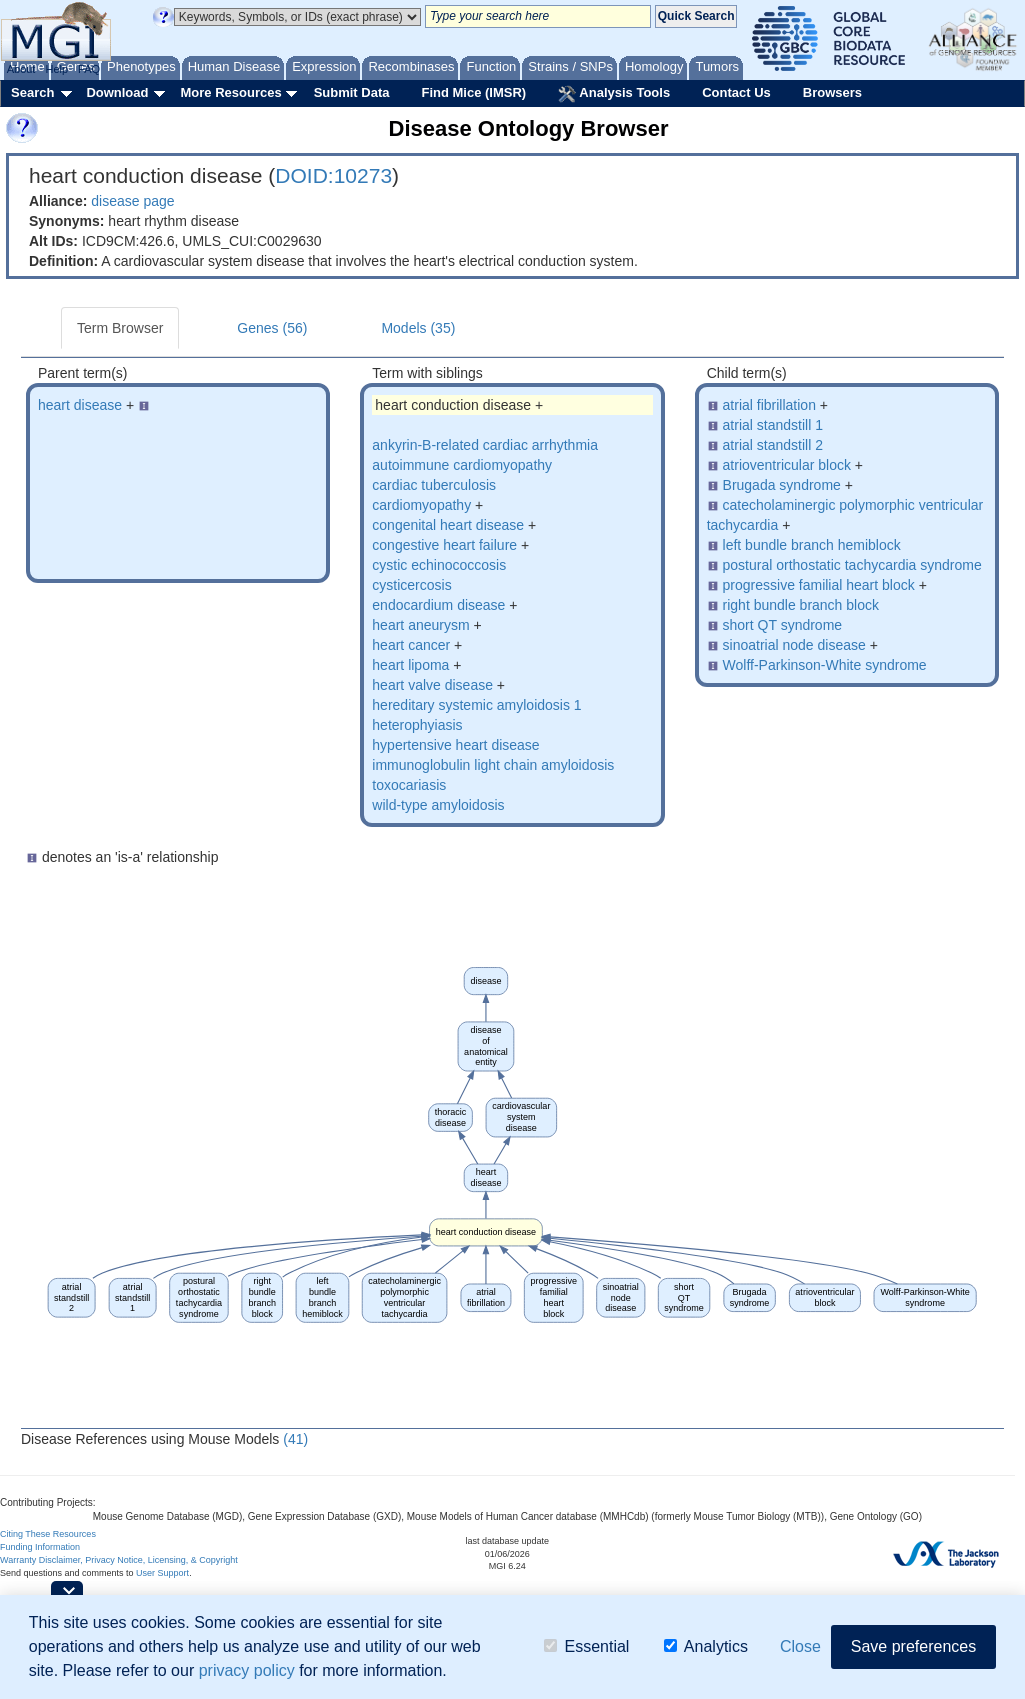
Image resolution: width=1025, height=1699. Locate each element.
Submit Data (352, 92)
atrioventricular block (787, 465)
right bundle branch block (801, 605)
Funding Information (40, 1547)
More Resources (230, 92)
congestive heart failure (444, 545)
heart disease (80, 405)
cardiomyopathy (421, 505)
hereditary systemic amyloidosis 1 (476, 705)
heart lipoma (410, 665)
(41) (295, 1439)
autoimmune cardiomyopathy (462, 465)
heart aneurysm (420, 625)
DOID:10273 (333, 175)
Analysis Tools (614, 94)
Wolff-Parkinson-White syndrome (825, 665)
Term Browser (120, 328)
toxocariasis (409, 785)
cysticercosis (411, 585)
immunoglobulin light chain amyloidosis (493, 765)
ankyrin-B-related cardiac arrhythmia (485, 445)
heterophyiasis (417, 725)
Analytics (706, 1646)
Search (32, 92)
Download (117, 92)
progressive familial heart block (819, 585)
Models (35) (418, 328)
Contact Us (736, 92)
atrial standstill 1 (773, 425)
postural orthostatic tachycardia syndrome (852, 565)
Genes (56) (272, 328)
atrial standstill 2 (773, 445)
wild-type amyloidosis (438, 805)
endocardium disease (438, 605)
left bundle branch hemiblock (812, 545)
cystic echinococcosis (439, 565)
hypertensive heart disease (455, 745)
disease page (132, 201)
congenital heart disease (448, 525)
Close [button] (800, 1646)
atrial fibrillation (769, 405)
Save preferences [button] (913, 1646)
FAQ (89, 69)
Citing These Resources (48, 1534)
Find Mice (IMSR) (473, 92)
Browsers (832, 92)
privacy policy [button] (247, 1670)
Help (56, 69)
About (21, 69)
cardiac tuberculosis (434, 485)
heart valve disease (432, 685)
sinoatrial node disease (794, 645)
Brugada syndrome (782, 485)
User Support (162, 1573)
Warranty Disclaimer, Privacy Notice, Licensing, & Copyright (119, 1560)
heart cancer (411, 645)
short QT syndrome (783, 625)
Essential (586, 1646)
